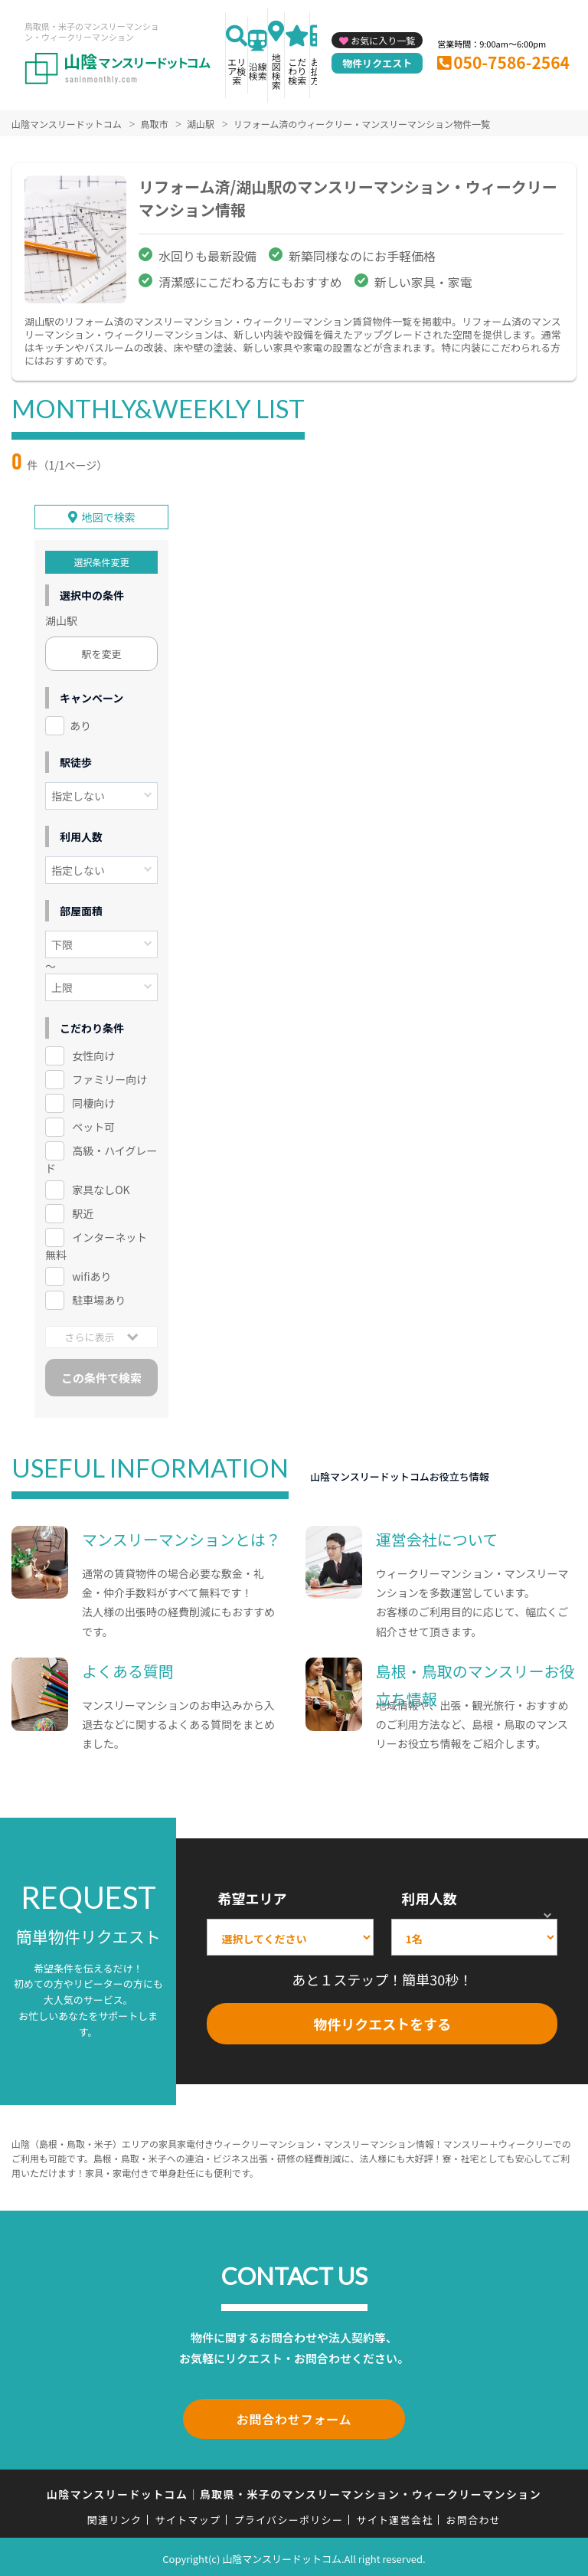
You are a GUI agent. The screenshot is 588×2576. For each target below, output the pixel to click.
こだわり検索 (297, 71)
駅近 (82, 1211)
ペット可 (93, 1125)
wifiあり (91, 1274)
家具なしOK (100, 1188)
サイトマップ (188, 2515)
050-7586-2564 (511, 62)
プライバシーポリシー (288, 2515)
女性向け (93, 1054)
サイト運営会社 (394, 2515)
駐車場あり (99, 1298)
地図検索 (276, 71)
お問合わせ (473, 2515)
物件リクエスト (377, 63)
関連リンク (114, 2515)
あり (80, 724)
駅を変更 (102, 653)
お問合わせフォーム (294, 2416)
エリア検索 (236, 71)
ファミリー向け (109, 1077)
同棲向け (93, 1101)
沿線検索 (258, 71)
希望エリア (251, 1897)
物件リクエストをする (382, 2022)
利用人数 (429, 1897)
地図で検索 (109, 516)
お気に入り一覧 (383, 40)
